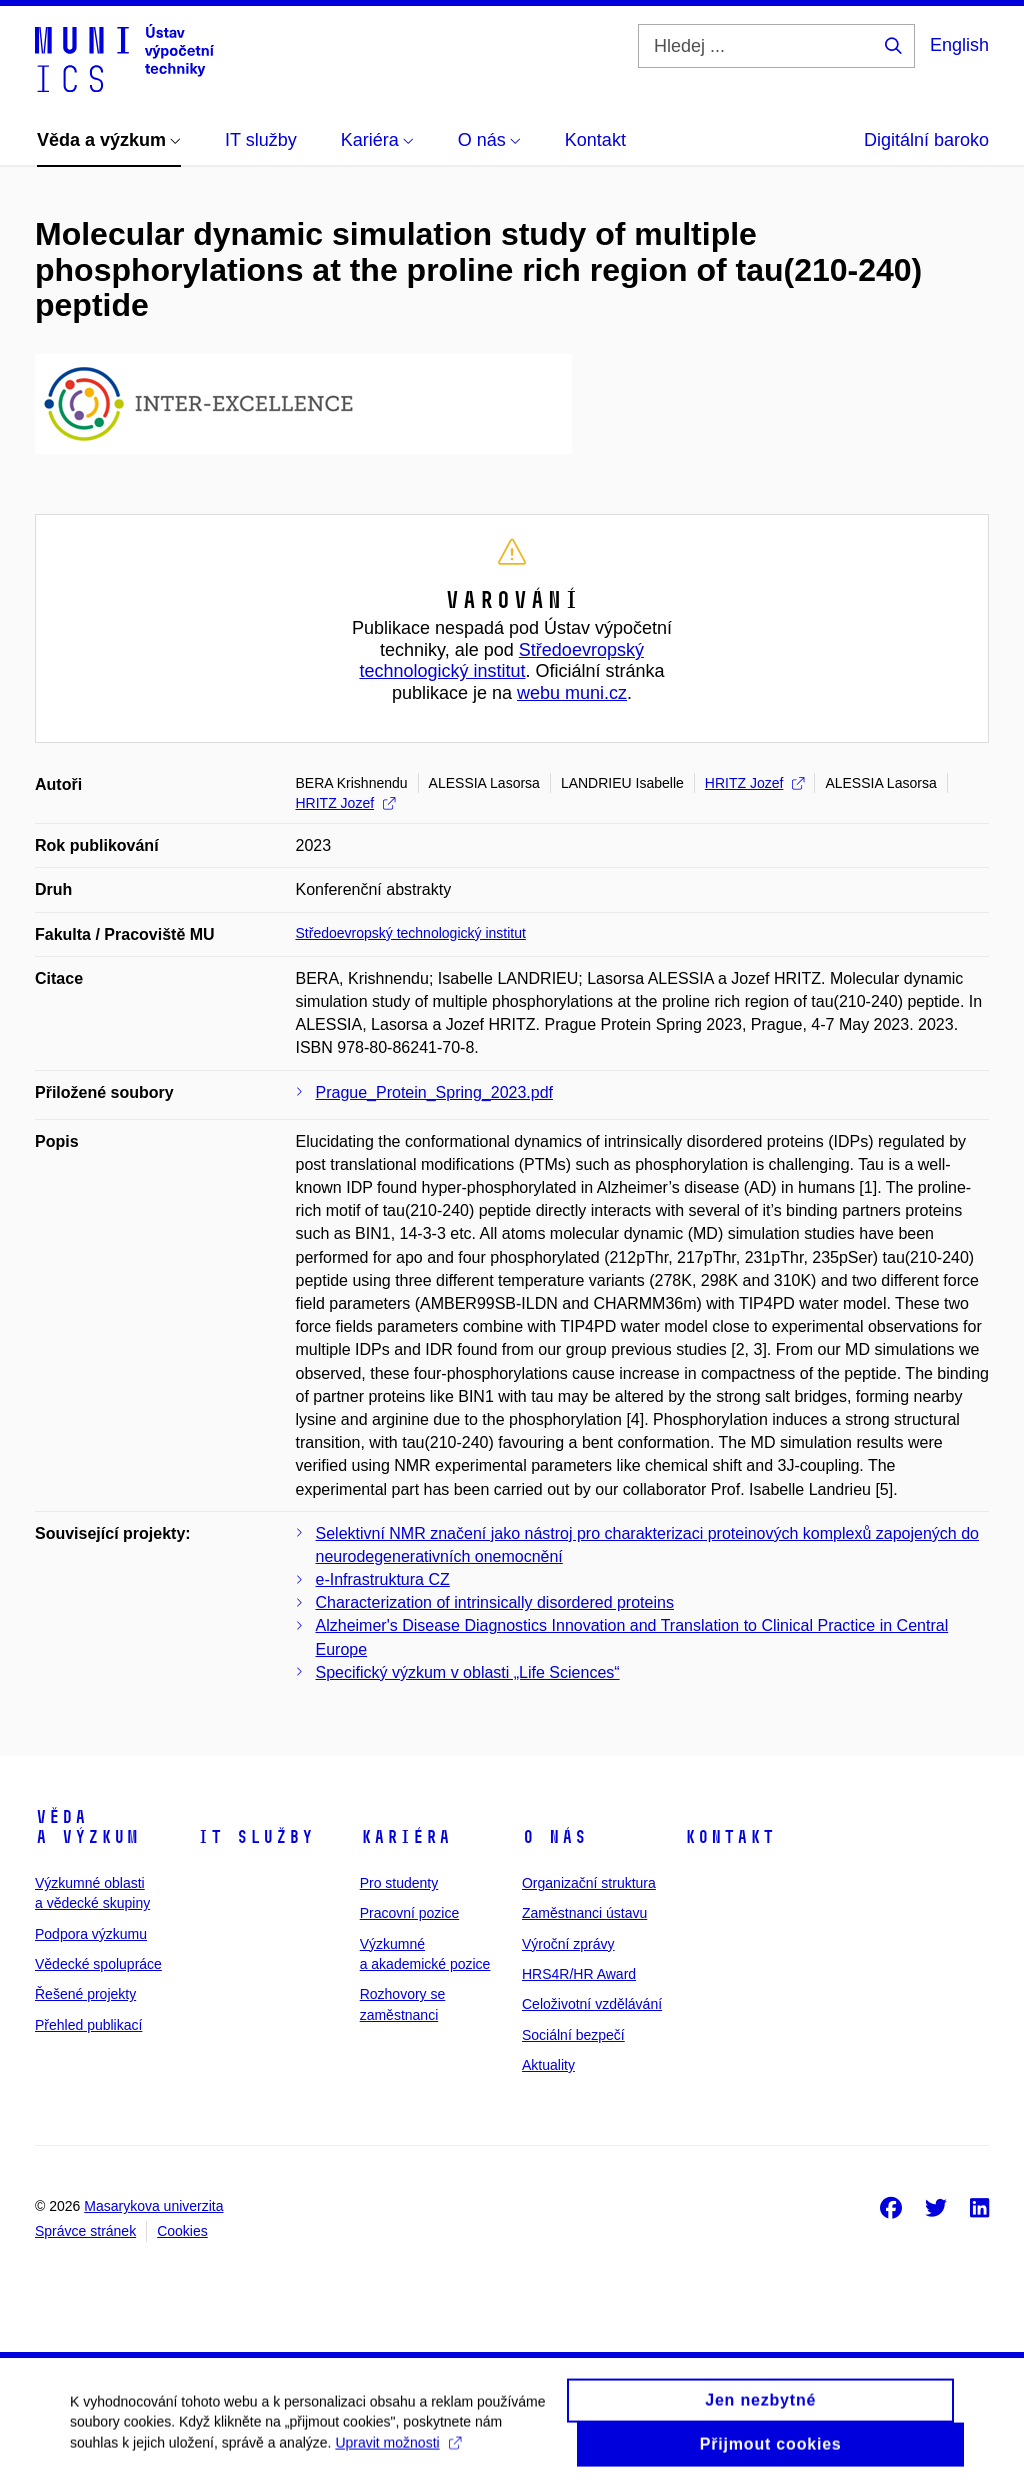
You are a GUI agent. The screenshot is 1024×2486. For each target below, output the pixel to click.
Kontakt (729, 1837)
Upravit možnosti (397, 2452)
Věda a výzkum (87, 1827)
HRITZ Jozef (755, 783)
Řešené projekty (85, 1994)
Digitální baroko (926, 140)
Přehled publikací (88, 2025)
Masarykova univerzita (153, 2206)
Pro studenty (399, 1883)
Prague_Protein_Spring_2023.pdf (435, 1092)
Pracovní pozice (410, 1913)
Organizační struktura (589, 1883)
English (959, 45)
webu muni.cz (572, 693)
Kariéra (405, 1837)
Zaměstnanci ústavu (584, 1913)
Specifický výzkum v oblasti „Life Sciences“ (468, 1672)
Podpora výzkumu (91, 1934)
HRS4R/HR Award (579, 1974)
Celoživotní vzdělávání (592, 2004)
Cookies (182, 2231)
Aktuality (548, 2065)
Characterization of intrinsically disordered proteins (495, 1602)
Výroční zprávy (568, 1944)
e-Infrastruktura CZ (383, 1579)
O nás (554, 1837)
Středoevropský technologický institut (501, 661)
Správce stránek (85, 2231)
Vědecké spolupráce (98, 1964)
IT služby (255, 1837)
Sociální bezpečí (573, 2035)
